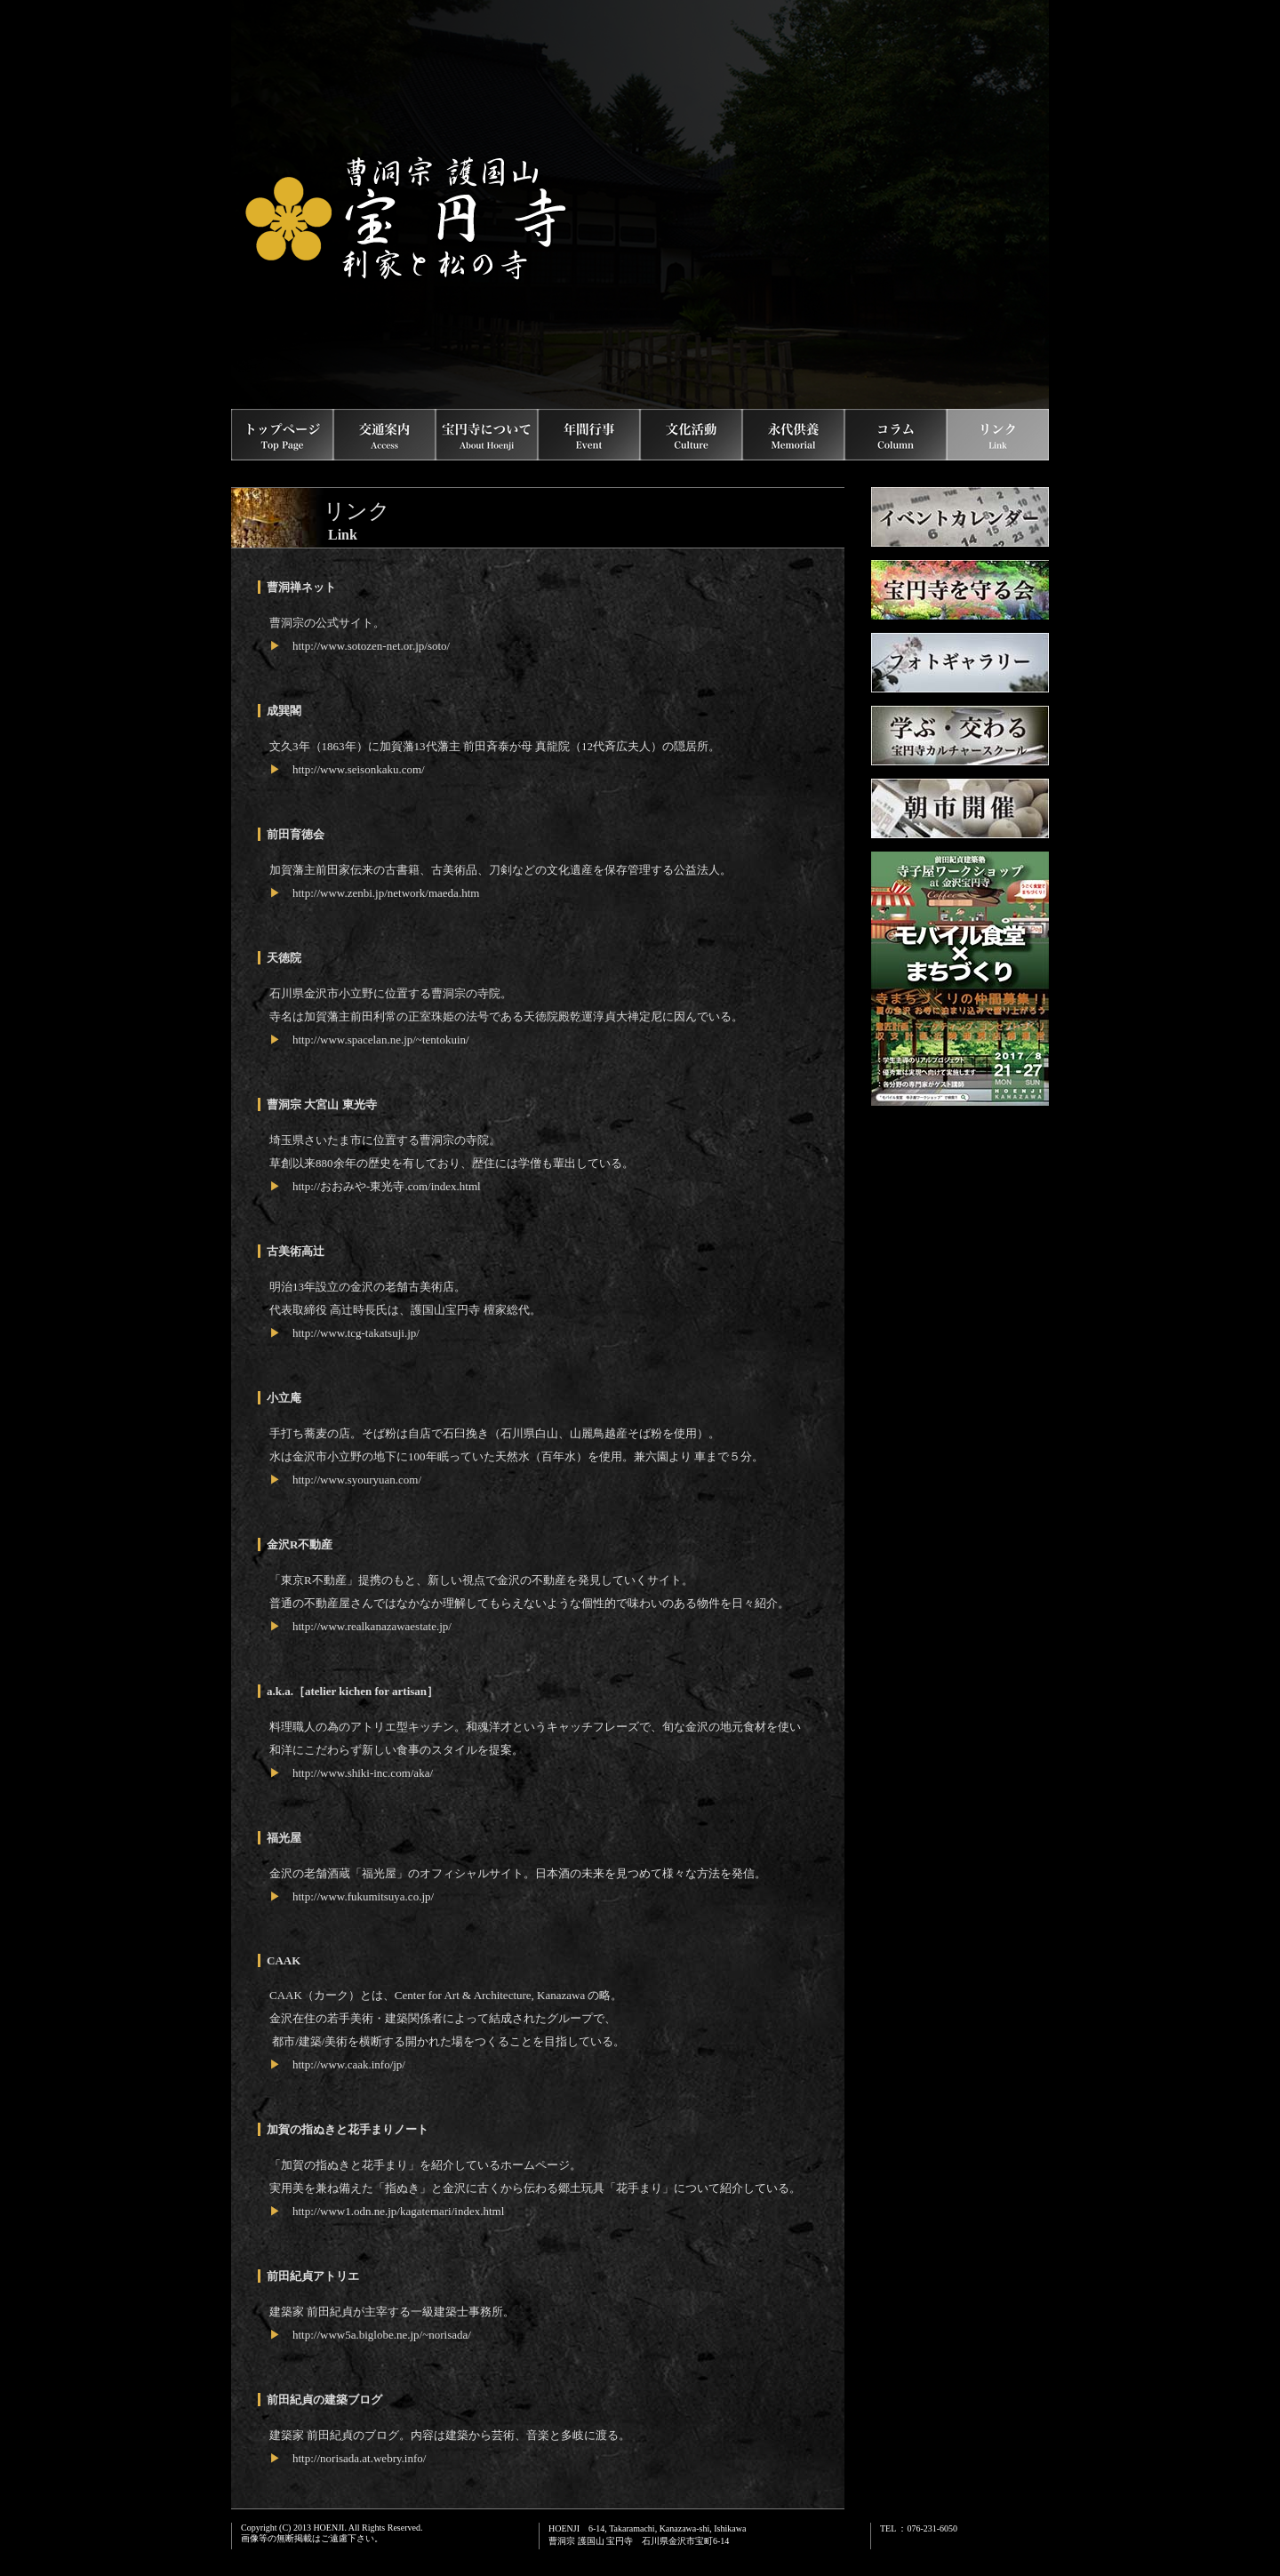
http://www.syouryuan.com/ (356, 1479)
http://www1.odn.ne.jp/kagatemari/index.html (398, 2211)
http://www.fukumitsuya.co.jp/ (363, 1896)
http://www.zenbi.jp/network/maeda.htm (385, 893)
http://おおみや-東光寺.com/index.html (386, 1186)
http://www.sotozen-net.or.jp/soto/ (371, 645)
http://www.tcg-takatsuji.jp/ (356, 1333)
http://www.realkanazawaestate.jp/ (372, 1626)
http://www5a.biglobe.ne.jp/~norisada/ (381, 2334)
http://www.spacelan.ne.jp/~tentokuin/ (380, 1039)
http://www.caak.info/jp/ (348, 2064)
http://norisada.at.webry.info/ (359, 2458)
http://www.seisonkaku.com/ (358, 769)
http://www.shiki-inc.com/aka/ (362, 1773)
